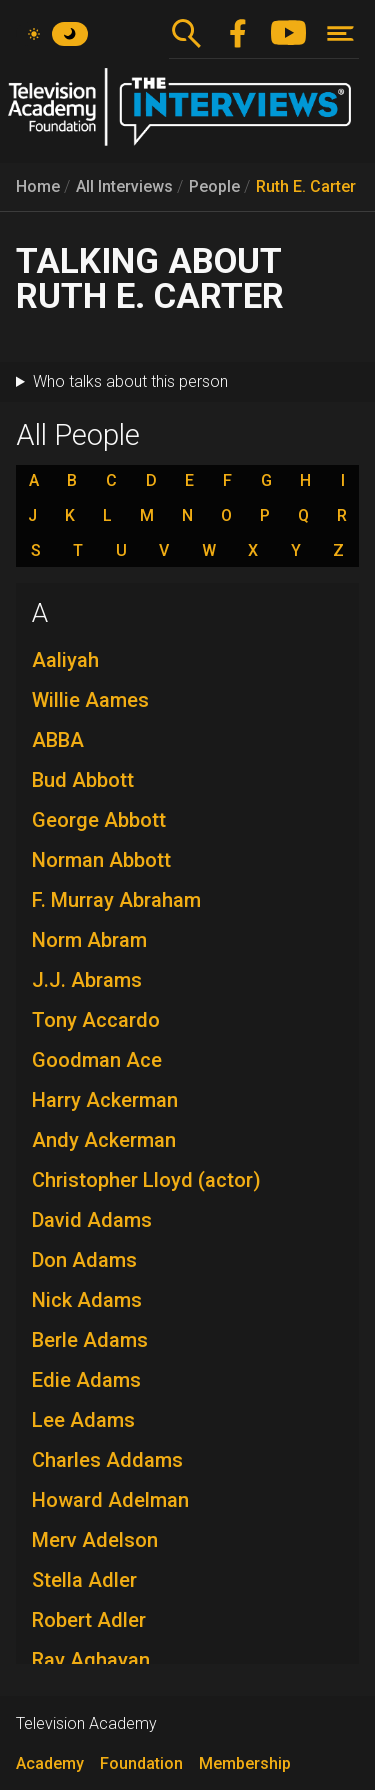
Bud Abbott (83, 780)
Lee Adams (83, 1420)
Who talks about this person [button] (130, 381)
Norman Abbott (101, 860)
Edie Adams (86, 1380)
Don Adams (84, 1260)
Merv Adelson (95, 1540)
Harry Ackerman (105, 1100)
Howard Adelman (110, 1500)
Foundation (141, 1763)
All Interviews (124, 186)
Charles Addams (107, 1460)
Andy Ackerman (104, 1140)
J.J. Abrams (87, 980)
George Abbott (99, 820)
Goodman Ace (97, 1060)
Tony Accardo (96, 1020)
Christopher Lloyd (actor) (146, 1180)
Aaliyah (65, 660)
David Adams (92, 1220)
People (214, 186)
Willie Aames (90, 700)
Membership (245, 1763)
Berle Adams (90, 1340)
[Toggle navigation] (340, 33)
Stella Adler (84, 1580)
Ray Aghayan (91, 1660)
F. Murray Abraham (116, 900)
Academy (50, 1763)
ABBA (58, 740)
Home (38, 186)
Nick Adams (87, 1300)
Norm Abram (89, 940)
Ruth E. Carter (306, 186)
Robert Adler (89, 1620)
